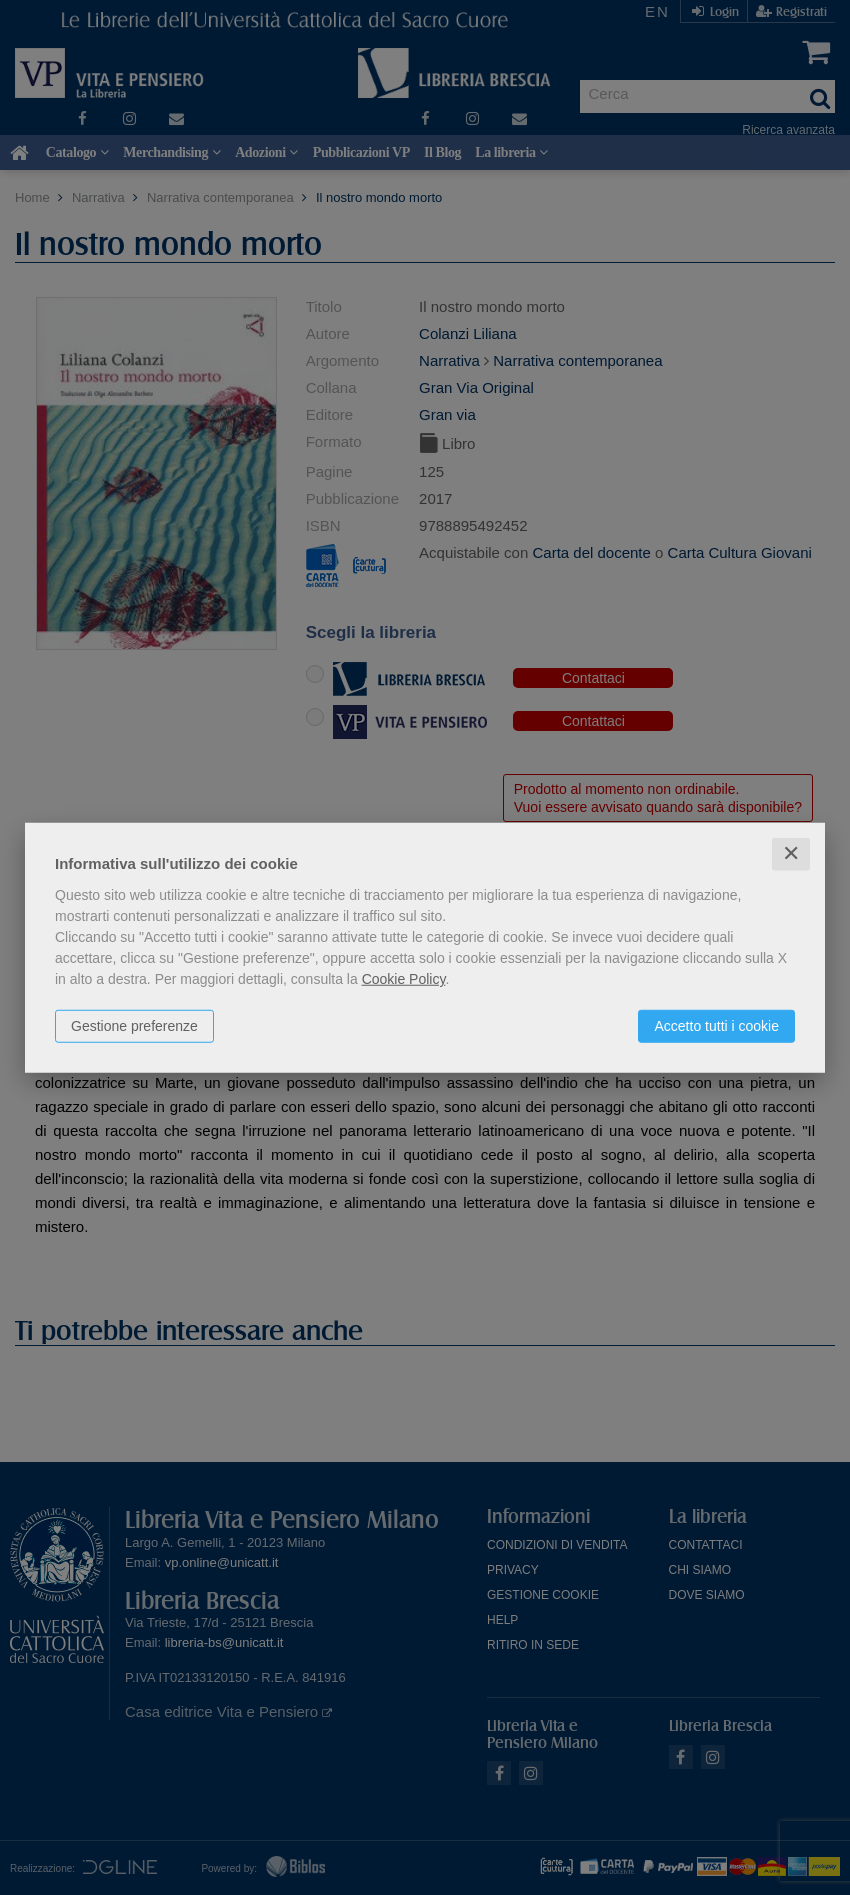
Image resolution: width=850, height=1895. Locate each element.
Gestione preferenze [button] (134, 1026)
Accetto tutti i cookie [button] (716, 1026)
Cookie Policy (404, 979)
